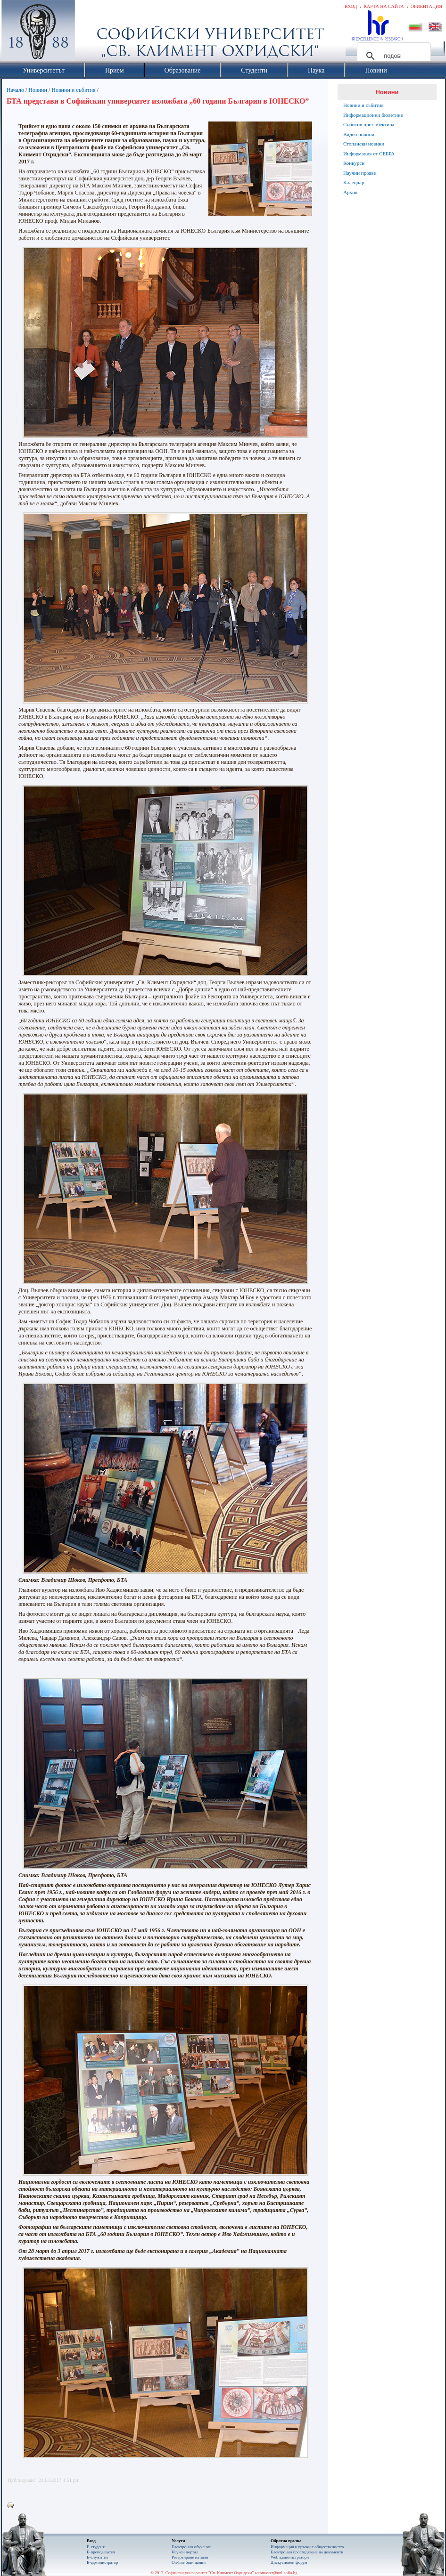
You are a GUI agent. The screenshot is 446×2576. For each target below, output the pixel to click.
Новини (37, 90)
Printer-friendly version (13, 2506)
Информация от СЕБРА (369, 153)
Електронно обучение (191, 2546)
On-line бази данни (189, 2562)
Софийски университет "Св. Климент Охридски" (91, 33)
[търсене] (392, 56)
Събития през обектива (368, 124)
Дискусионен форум (289, 2562)
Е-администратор (102, 2562)
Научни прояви (360, 173)
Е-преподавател (101, 2552)
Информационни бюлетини (373, 115)
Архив (350, 192)
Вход (351, 6)
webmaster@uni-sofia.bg (276, 2572)
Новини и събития (73, 90)
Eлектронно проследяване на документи (307, 2552)
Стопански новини (363, 143)
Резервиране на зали (190, 2557)
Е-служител (97, 2557)
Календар (353, 182)
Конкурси (353, 163)
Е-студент (96, 2546)
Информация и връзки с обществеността (307, 2546)
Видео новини (358, 134)
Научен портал (185, 2552)
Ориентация (426, 6)
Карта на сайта (383, 6)
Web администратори (290, 2557)
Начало (15, 90)
